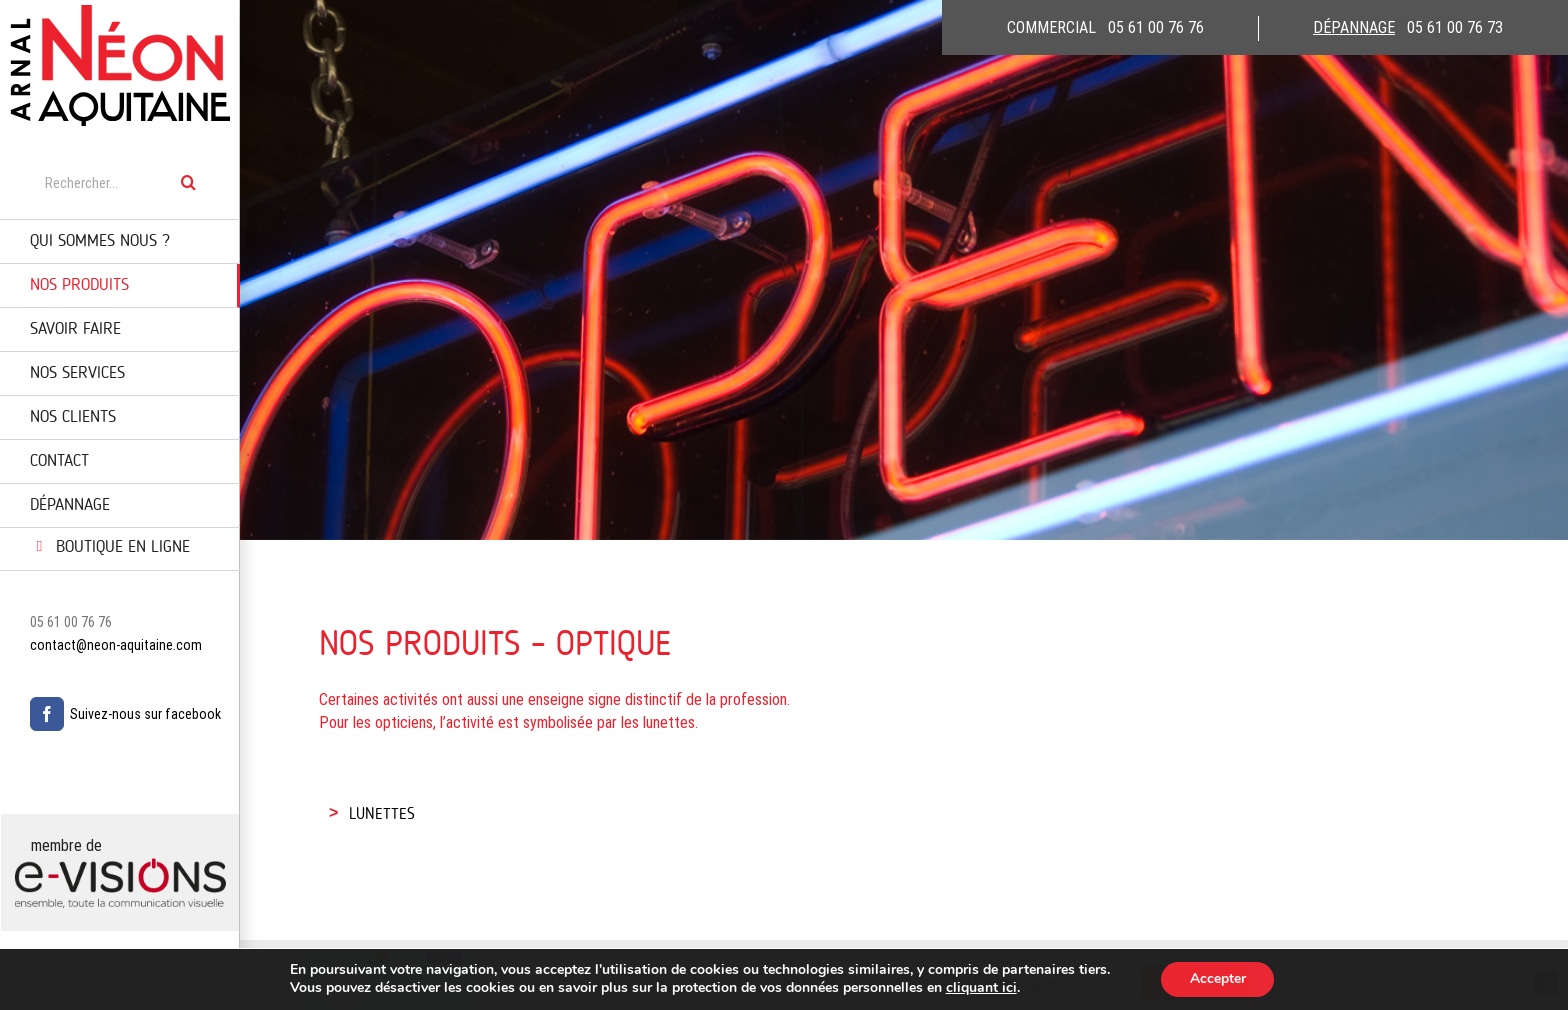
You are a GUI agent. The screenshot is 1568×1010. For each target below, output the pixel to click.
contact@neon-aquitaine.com (116, 645)
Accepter (1218, 978)
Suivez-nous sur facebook (145, 714)
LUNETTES (382, 815)
